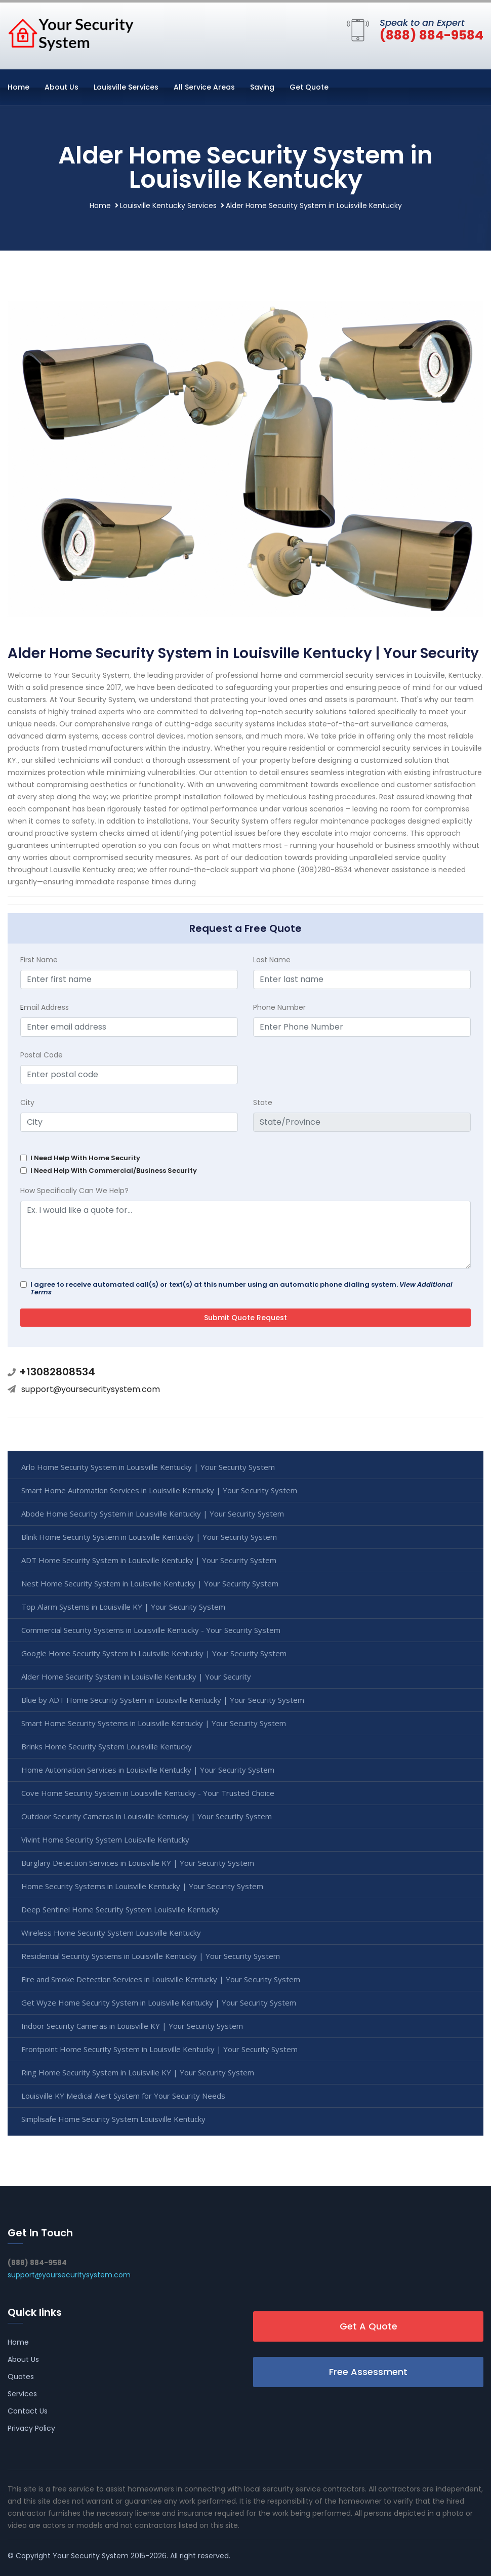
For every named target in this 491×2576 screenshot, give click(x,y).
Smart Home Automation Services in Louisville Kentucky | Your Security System (159, 1490)
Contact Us (28, 2411)
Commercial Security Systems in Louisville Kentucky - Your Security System (150, 1630)
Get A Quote (368, 2326)
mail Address (44, 1007)
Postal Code (41, 1055)
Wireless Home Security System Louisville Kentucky (111, 1933)
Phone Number (279, 1007)
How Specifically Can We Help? (74, 1190)
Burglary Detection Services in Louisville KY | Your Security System (137, 1863)
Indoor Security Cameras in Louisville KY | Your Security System (132, 2026)
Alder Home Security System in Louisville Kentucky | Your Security (136, 1676)
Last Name (272, 960)
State (262, 1102)
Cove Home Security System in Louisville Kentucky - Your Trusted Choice (147, 1793)
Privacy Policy (31, 2428)
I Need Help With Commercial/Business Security (113, 1170)
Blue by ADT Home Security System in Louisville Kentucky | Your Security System (162, 1700)
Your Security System (91, 2556)
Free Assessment (368, 2371)
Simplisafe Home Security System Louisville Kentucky (113, 2119)
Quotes (21, 2376)
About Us (61, 87)
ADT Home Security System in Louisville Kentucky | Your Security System (148, 1560)
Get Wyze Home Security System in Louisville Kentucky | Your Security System (158, 2002)
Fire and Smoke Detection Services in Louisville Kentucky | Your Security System (160, 1979)
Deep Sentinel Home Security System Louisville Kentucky (120, 1909)
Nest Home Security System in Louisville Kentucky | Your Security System (149, 1583)
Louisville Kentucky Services (168, 205)
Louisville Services (126, 87)
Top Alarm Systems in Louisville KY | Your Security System (123, 1607)
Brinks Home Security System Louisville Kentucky (106, 1746)
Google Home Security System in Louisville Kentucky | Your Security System (154, 1653)
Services (22, 2394)
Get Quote (309, 87)
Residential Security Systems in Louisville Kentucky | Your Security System (150, 1956)
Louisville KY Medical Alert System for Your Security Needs (123, 2096)
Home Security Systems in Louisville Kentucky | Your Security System (142, 1886)
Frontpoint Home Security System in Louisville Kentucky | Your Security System (159, 2049)
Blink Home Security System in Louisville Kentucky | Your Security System (149, 1537)
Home (18, 87)
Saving (262, 87)
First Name (39, 960)
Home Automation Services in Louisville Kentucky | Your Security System (147, 1770)
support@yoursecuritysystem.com (90, 1389)
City (27, 1102)
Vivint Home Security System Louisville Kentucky (105, 1839)
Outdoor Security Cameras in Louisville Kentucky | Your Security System (146, 1816)
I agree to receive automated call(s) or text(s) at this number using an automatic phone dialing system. (241, 1288)
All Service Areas (204, 87)
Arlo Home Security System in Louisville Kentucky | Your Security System (148, 1467)
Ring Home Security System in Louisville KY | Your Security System (137, 2072)
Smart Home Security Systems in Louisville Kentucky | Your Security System (153, 1723)
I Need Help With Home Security (85, 1158)
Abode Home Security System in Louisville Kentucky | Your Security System (152, 1513)
